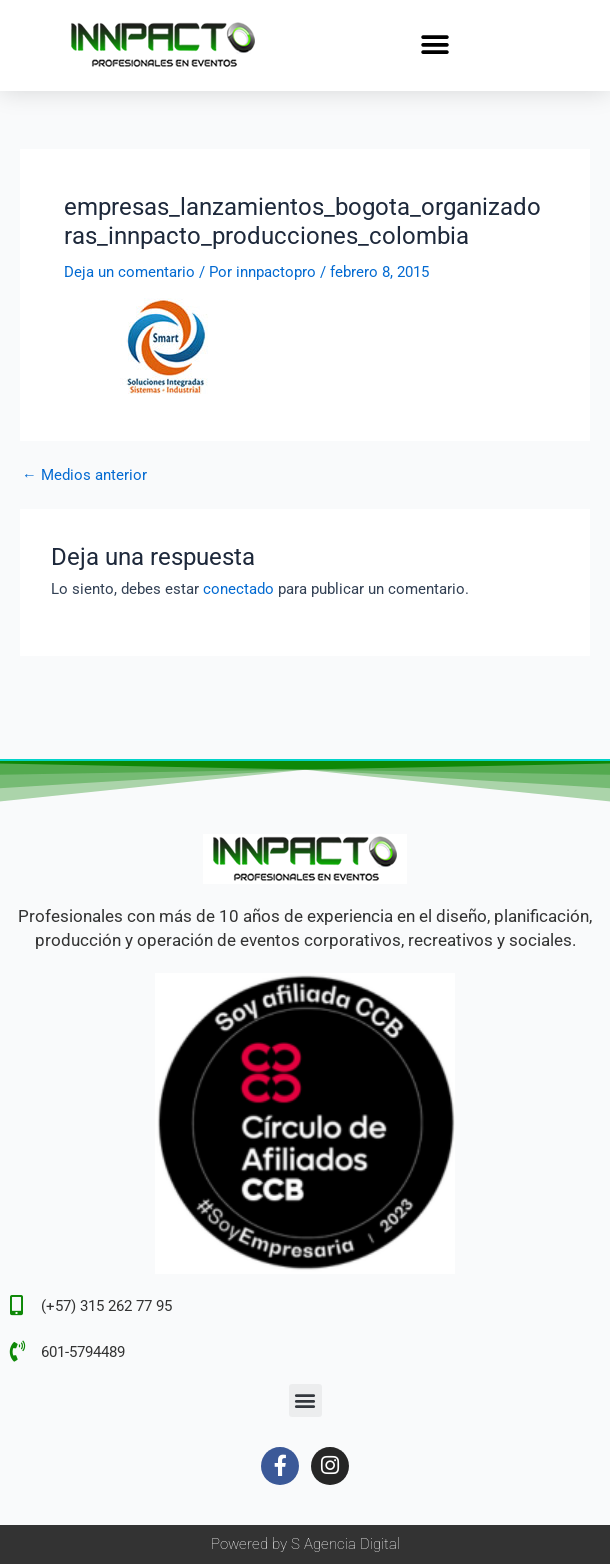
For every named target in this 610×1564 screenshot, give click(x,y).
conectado (238, 589)
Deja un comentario (129, 272)
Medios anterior (84, 475)
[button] (435, 45)
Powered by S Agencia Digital (305, 1544)
